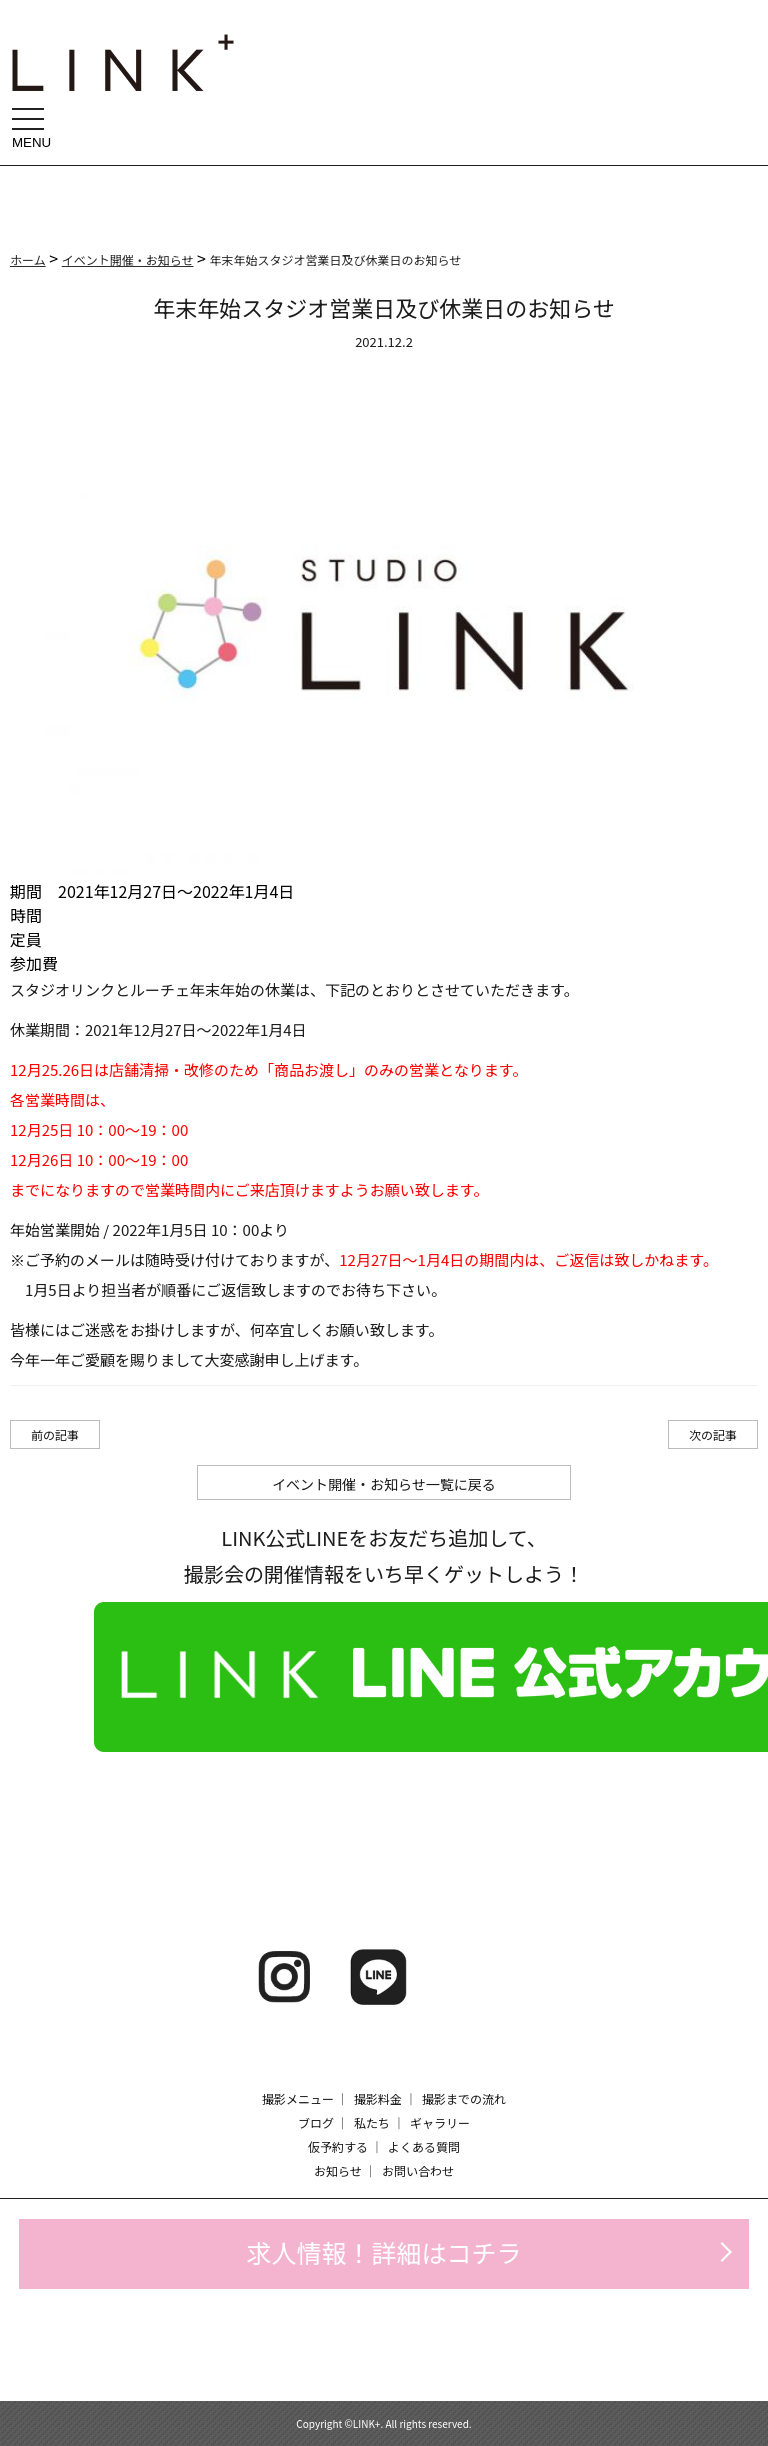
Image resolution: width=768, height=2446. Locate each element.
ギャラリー (440, 2122)
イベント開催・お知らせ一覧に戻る (384, 1484)
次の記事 (713, 1434)
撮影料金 (378, 2098)
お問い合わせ (418, 2170)
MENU (34, 128)
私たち (372, 2122)
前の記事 (55, 1434)
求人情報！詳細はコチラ (383, 2252)
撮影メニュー (298, 2098)
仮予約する (338, 2146)
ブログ (316, 2122)
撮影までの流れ (464, 2098)
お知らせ (338, 2170)
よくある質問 (424, 2146)
